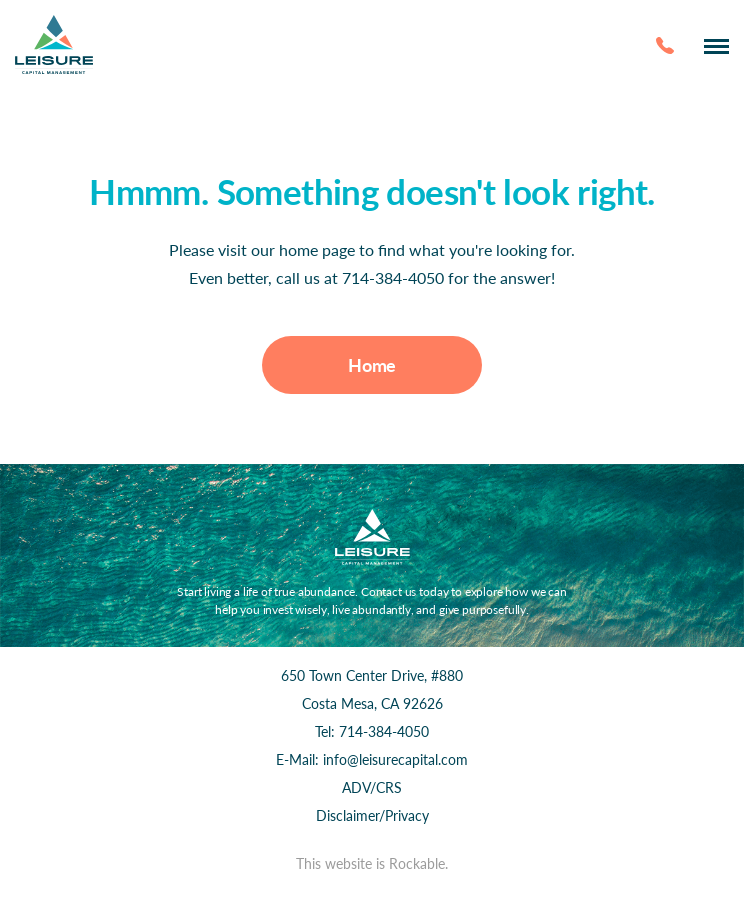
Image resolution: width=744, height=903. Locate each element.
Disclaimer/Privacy (372, 815)
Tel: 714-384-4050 (372, 731)
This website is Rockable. (372, 863)
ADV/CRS (372, 787)
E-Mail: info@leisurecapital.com (372, 759)
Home (372, 365)
